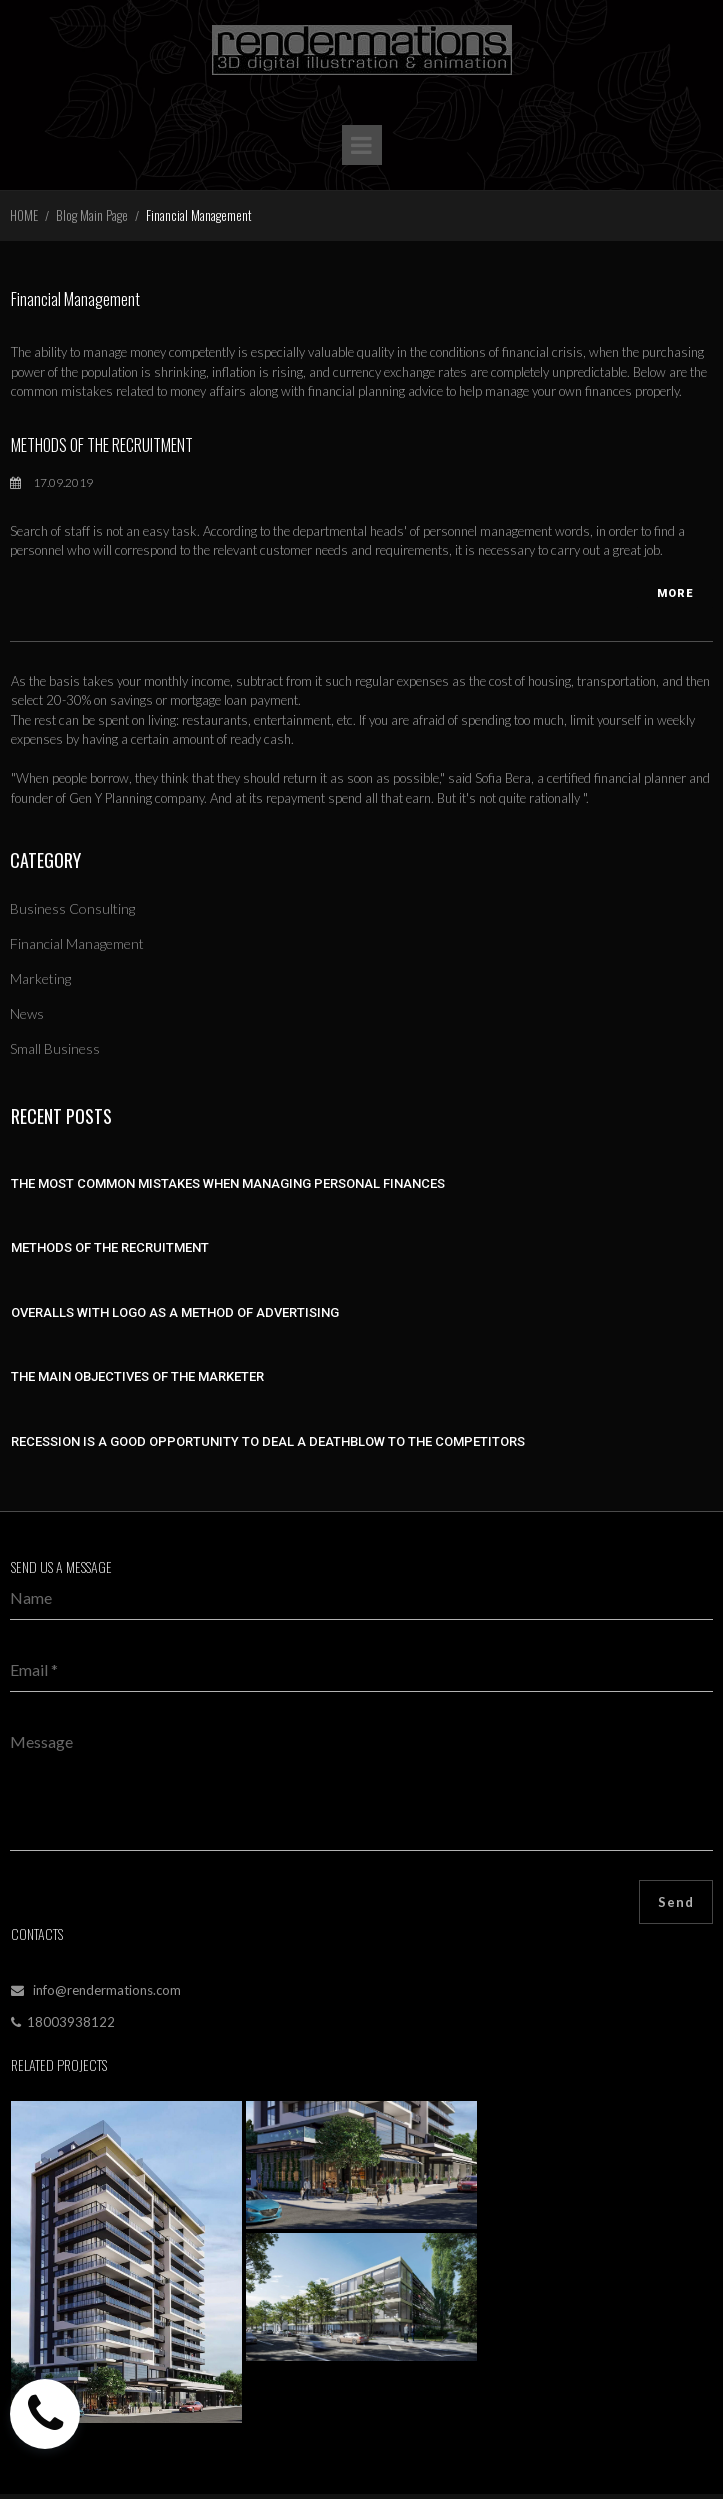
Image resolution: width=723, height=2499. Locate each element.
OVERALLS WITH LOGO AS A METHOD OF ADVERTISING (175, 1312)
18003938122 (71, 2022)
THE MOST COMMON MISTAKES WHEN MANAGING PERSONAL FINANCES (228, 1183)
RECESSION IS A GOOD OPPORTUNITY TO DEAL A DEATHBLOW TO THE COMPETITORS (268, 1441)
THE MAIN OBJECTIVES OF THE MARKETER (137, 1376)
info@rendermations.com (105, 1990)
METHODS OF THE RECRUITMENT (102, 445)
